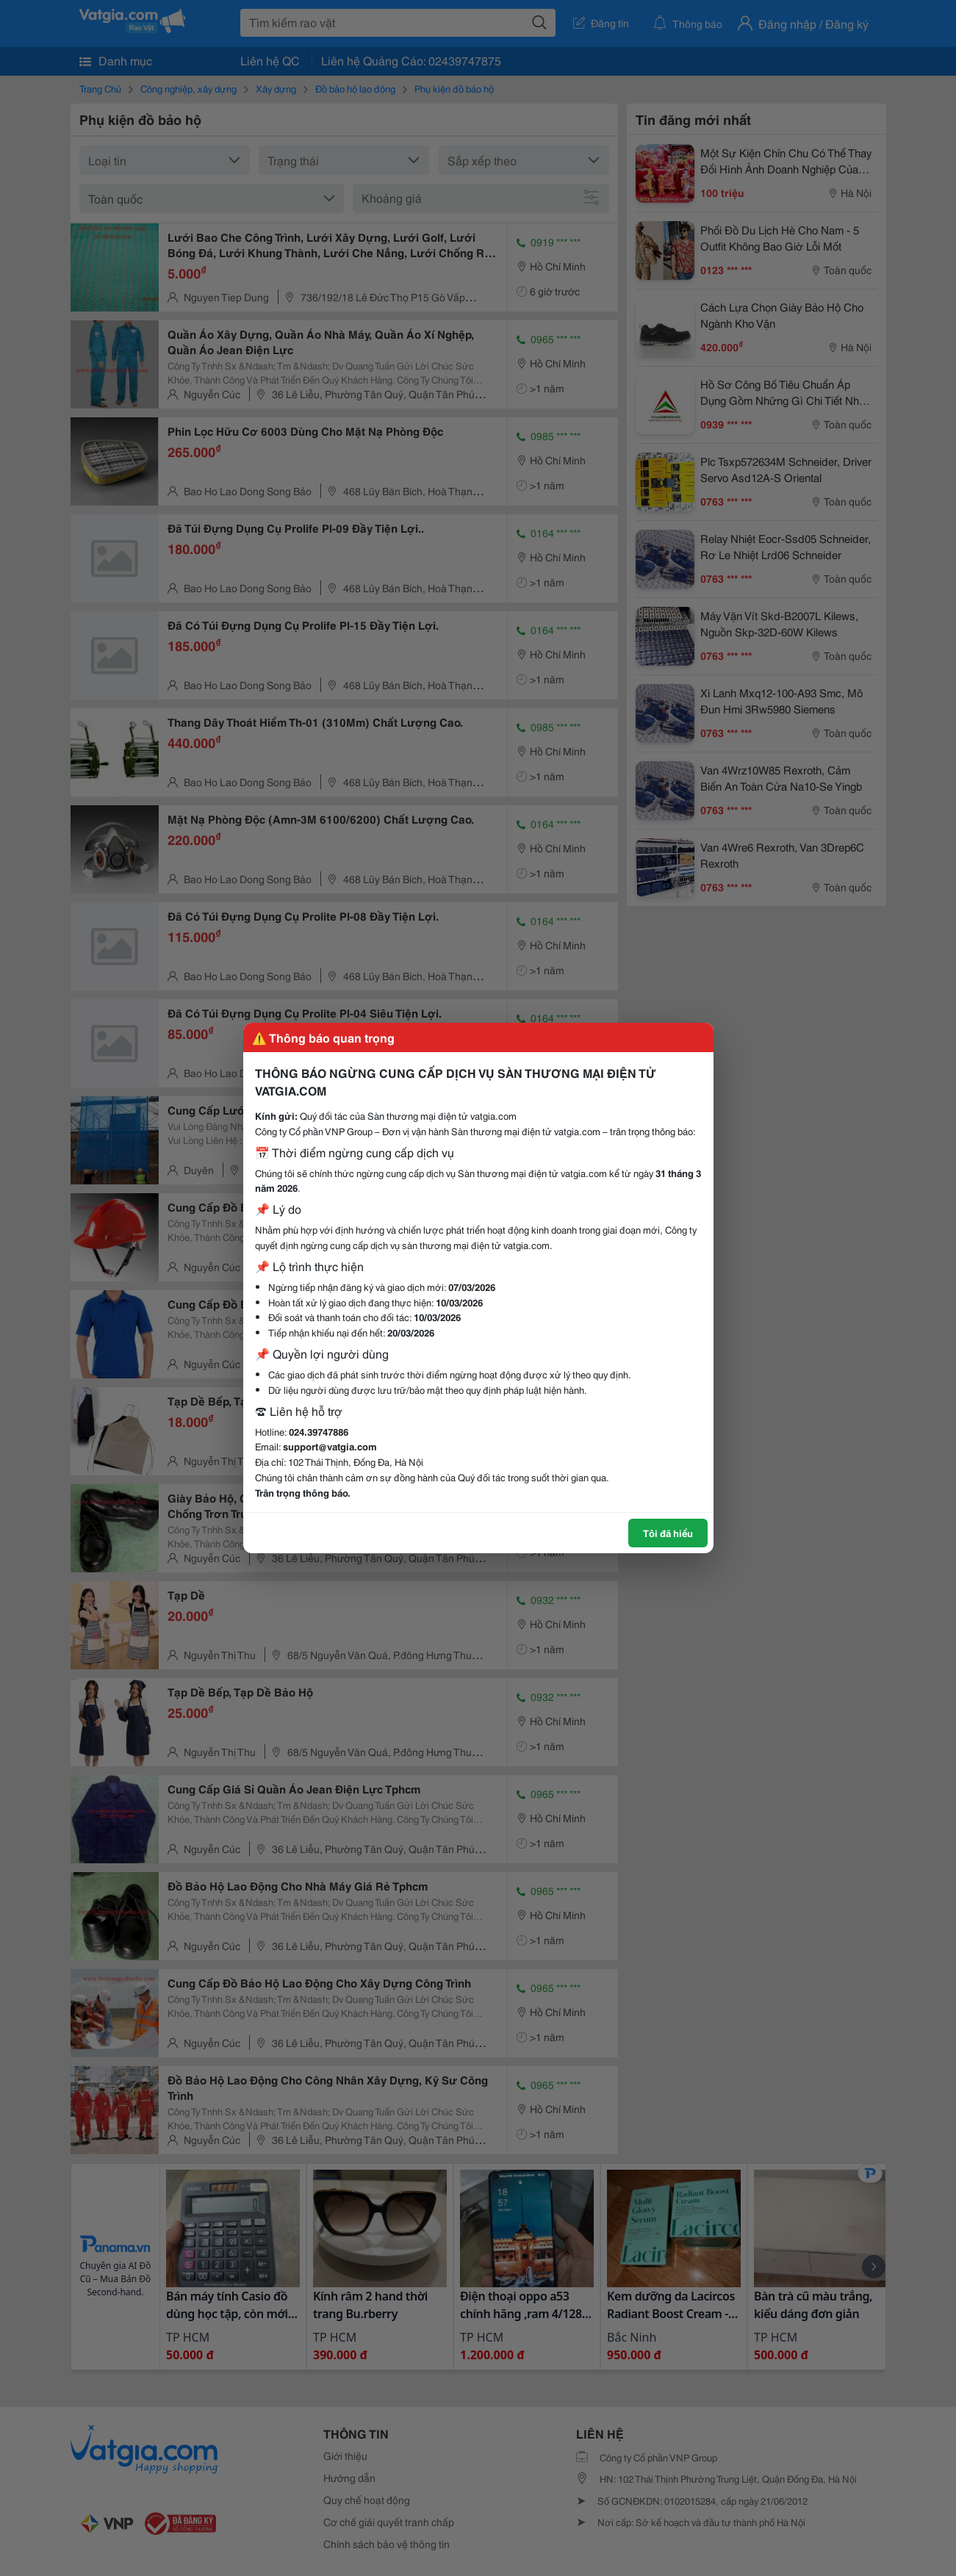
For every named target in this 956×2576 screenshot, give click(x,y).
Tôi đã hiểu (668, 1532)
